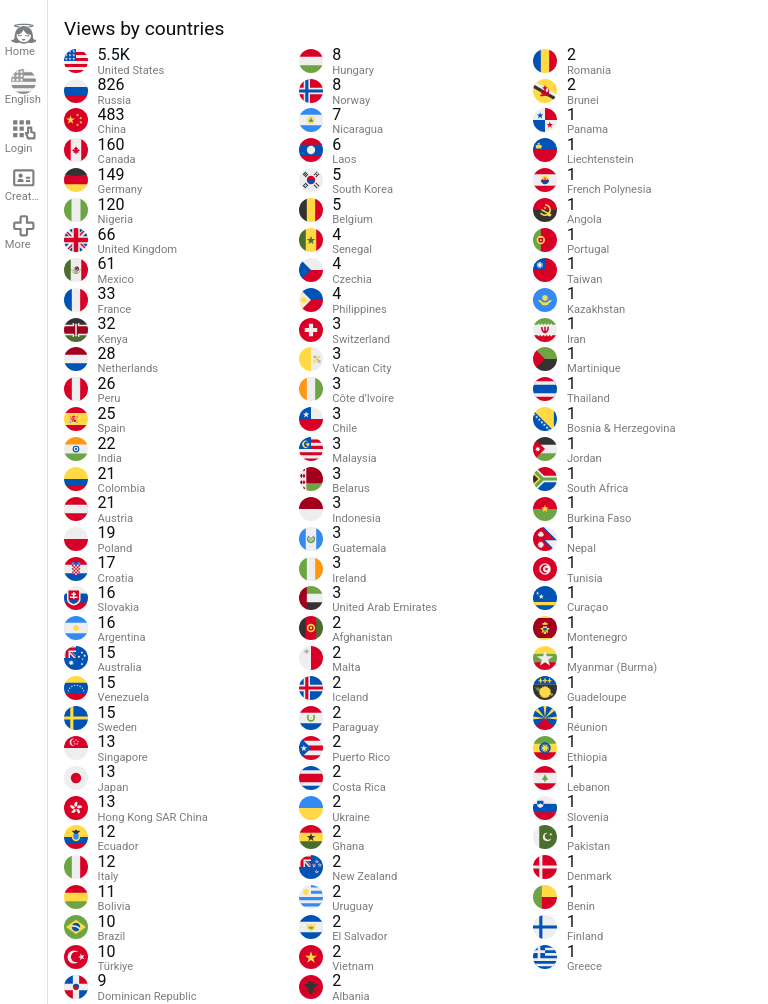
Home (21, 40)
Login (21, 136)
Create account (26, 184)
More (21, 232)
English (23, 88)
